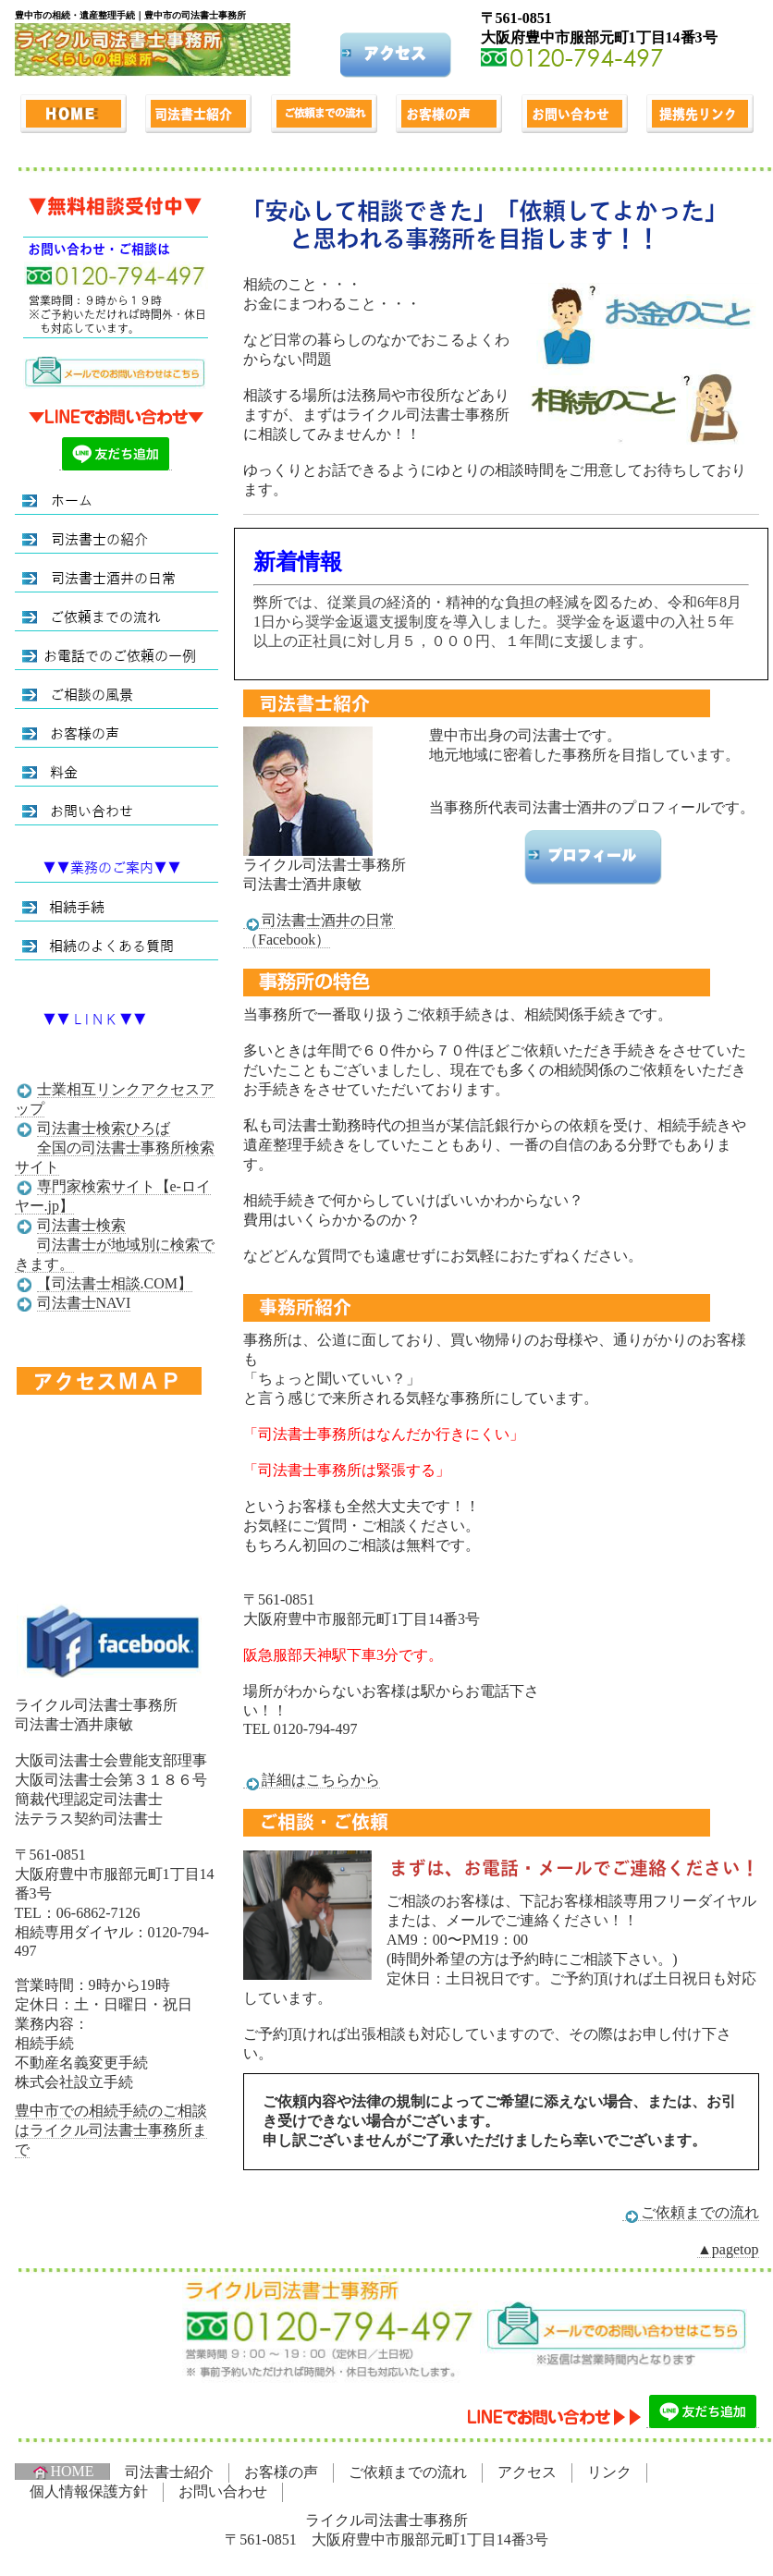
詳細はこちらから (311, 1780)
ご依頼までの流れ (690, 2212)
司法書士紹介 (169, 2472)
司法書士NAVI (84, 1303)
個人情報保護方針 (89, 2491)
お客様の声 (281, 2472)
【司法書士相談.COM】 (114, 1283)
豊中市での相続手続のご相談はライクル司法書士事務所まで (111, 2130)
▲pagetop (727, 2249)
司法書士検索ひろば (103, 1128)
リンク (609, 2472)
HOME (62, 2471)
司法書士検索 (81, 1225)
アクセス (527, 2472)
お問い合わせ (222, 2491)
